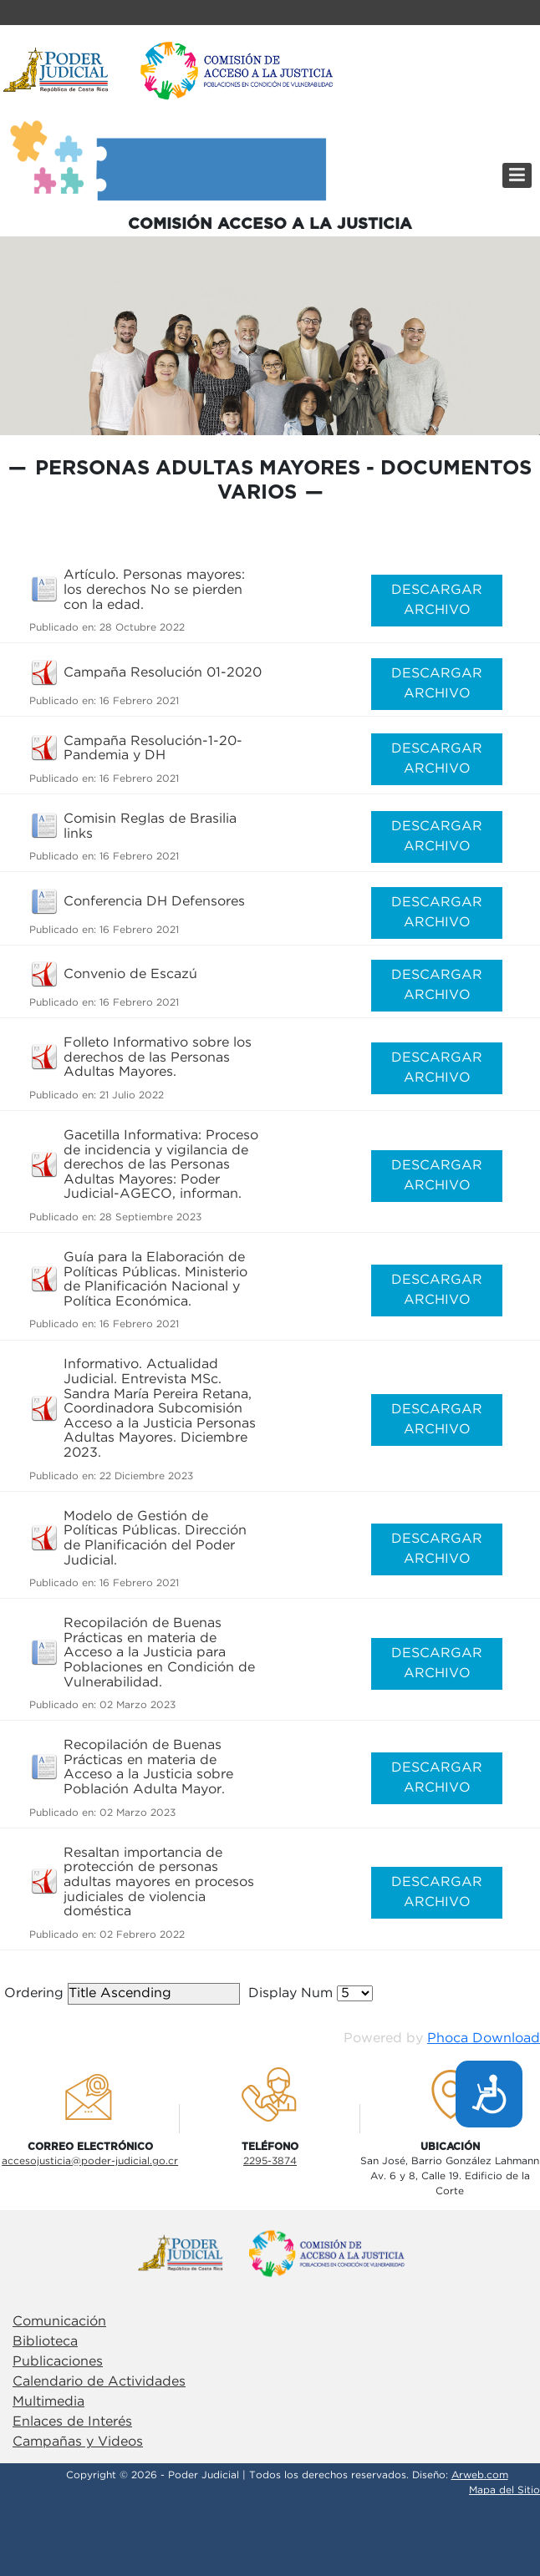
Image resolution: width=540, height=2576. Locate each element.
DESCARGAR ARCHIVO (436, 600)
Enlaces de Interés (72, 2422)
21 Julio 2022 (131, 1095)
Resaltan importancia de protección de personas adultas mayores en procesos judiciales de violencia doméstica (159, 1882)
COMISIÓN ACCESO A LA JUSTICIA (270, 224)
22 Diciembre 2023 (146, 1476)
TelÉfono (270, 2147)
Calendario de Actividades (99, 2382)
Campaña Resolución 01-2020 (163, 673)
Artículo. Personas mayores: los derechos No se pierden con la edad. (154, 590)
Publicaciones (58, 2361)
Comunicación (59, 2321)
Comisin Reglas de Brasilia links (150, 826)
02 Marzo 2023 (137, 1705)
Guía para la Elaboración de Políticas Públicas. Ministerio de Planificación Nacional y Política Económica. (155, 1279)
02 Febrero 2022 (142, 1935)
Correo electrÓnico (90, 2147)
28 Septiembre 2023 (150, 1217)
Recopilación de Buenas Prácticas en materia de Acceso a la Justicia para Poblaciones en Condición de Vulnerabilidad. (159, 1652)
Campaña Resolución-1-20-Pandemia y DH (153, 749)
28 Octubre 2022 (142, 627)
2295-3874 (270, 2161)
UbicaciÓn (450, 2147)
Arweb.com (479, 2475)
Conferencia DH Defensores (154, 901)
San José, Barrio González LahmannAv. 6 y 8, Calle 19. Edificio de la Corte (449, 2176)
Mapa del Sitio (504, 2490)
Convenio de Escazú (130, 974)
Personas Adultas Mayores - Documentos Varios (283, 481)
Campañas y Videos (78, 2442)
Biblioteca (45, 2341)
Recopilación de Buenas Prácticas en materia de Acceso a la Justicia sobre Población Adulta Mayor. (148, 1767)
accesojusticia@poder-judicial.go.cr (90, 2161)
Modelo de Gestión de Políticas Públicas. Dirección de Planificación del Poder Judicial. (155, 1538)
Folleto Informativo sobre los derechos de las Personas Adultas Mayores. (158, 1057)
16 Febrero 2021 (139, 701)
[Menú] (517, 175)
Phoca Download (483, 2038)
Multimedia (48, 2402)
